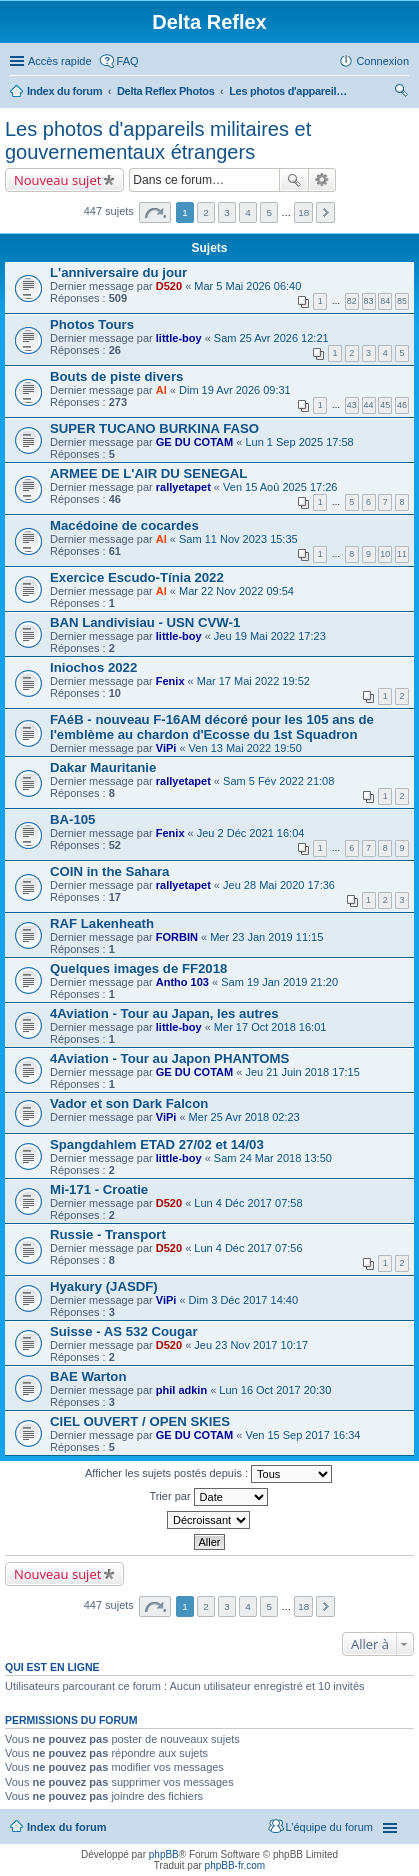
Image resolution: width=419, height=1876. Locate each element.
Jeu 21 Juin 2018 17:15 (302, 1072)
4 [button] (248, 212)
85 (402, 301)
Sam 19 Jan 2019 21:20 (279, 982)
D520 (169, 286)
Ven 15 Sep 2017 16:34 (302, 1435)
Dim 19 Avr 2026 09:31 (235, 390)
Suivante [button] (325, 212)
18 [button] (303, 212)
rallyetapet (183, 487)
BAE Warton (88, 1376)
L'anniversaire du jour (118, 272)
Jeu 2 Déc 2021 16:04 (251, 833)
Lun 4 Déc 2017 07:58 (248, 1203)
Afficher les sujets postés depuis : (208, 1474)
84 (385, 301)
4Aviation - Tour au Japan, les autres (164, 1013)
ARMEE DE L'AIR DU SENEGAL (148, 473)
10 (385, 554)
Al (161, 390)
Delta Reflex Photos (166, 91)
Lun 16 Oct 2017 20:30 (275, 1390)
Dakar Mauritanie (103, 767)
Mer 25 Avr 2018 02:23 (244, 1117)
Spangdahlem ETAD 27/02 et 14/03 (157, 1144)
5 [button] (269, 212)
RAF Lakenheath (102, 923)
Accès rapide (60, 61)
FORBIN (177, 937)
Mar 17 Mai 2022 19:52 (253, 681)
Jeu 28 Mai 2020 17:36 (279, 885)
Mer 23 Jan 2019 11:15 (266, 937)
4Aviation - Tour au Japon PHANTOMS (169, 1058)
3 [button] (227, 212)
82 (352, 301)
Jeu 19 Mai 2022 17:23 (270, 636)
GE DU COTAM (194, 442)
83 (369, 301)
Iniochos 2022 (93, 667)
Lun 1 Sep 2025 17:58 (299, 442)
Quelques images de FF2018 (138, 968)
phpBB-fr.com (235, 1865)
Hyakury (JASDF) (104, 1286)
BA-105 (72, 819)
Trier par (208, 1497)
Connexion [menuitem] (382, 61)
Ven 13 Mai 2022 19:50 (245, 748)
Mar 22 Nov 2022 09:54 (236, 591)
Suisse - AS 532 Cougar (124, 1331)
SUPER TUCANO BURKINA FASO (154, 428)
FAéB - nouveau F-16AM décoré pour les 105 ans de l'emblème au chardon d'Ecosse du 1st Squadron (212, 727)
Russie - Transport (108, 1234)
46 (402, 405)
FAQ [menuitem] (128, 61)
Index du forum (64, 91)
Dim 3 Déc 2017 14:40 (243, 1300)
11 (402, 554)
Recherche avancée (322, 180)
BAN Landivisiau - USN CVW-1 (145, 622)
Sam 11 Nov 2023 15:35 (238, 539)
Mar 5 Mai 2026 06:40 (247, 286)
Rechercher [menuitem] (401, 93)
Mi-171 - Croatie (99, 1189)
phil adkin (181, 1390)
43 (352, 405)
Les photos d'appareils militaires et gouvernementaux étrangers (289, 91)
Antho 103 (182, 982)
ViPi (166, 748)
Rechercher (294, 180)
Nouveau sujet (57, 180)
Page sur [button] (155, 212)
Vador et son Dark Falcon (129, 1103)
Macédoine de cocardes (124, 525)
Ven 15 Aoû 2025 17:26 (280, 487)
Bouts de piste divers (116, 376)
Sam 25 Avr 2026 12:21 (271, 338)
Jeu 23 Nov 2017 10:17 (251, 1345)
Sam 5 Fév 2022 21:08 (278, 781)
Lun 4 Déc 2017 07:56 (248, 1248)
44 (369, 405)
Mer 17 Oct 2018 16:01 (270, 1027)
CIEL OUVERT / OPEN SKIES (140, 1421)
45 (385, 405)
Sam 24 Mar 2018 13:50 (273, 1158)
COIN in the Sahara (109, 871)
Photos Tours (92, 324)
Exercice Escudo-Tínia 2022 (137, 577)
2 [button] (206, 212)
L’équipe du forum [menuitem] (329, 1827)
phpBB (164, 1854)
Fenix (170, 681)
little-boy (179, 338)
